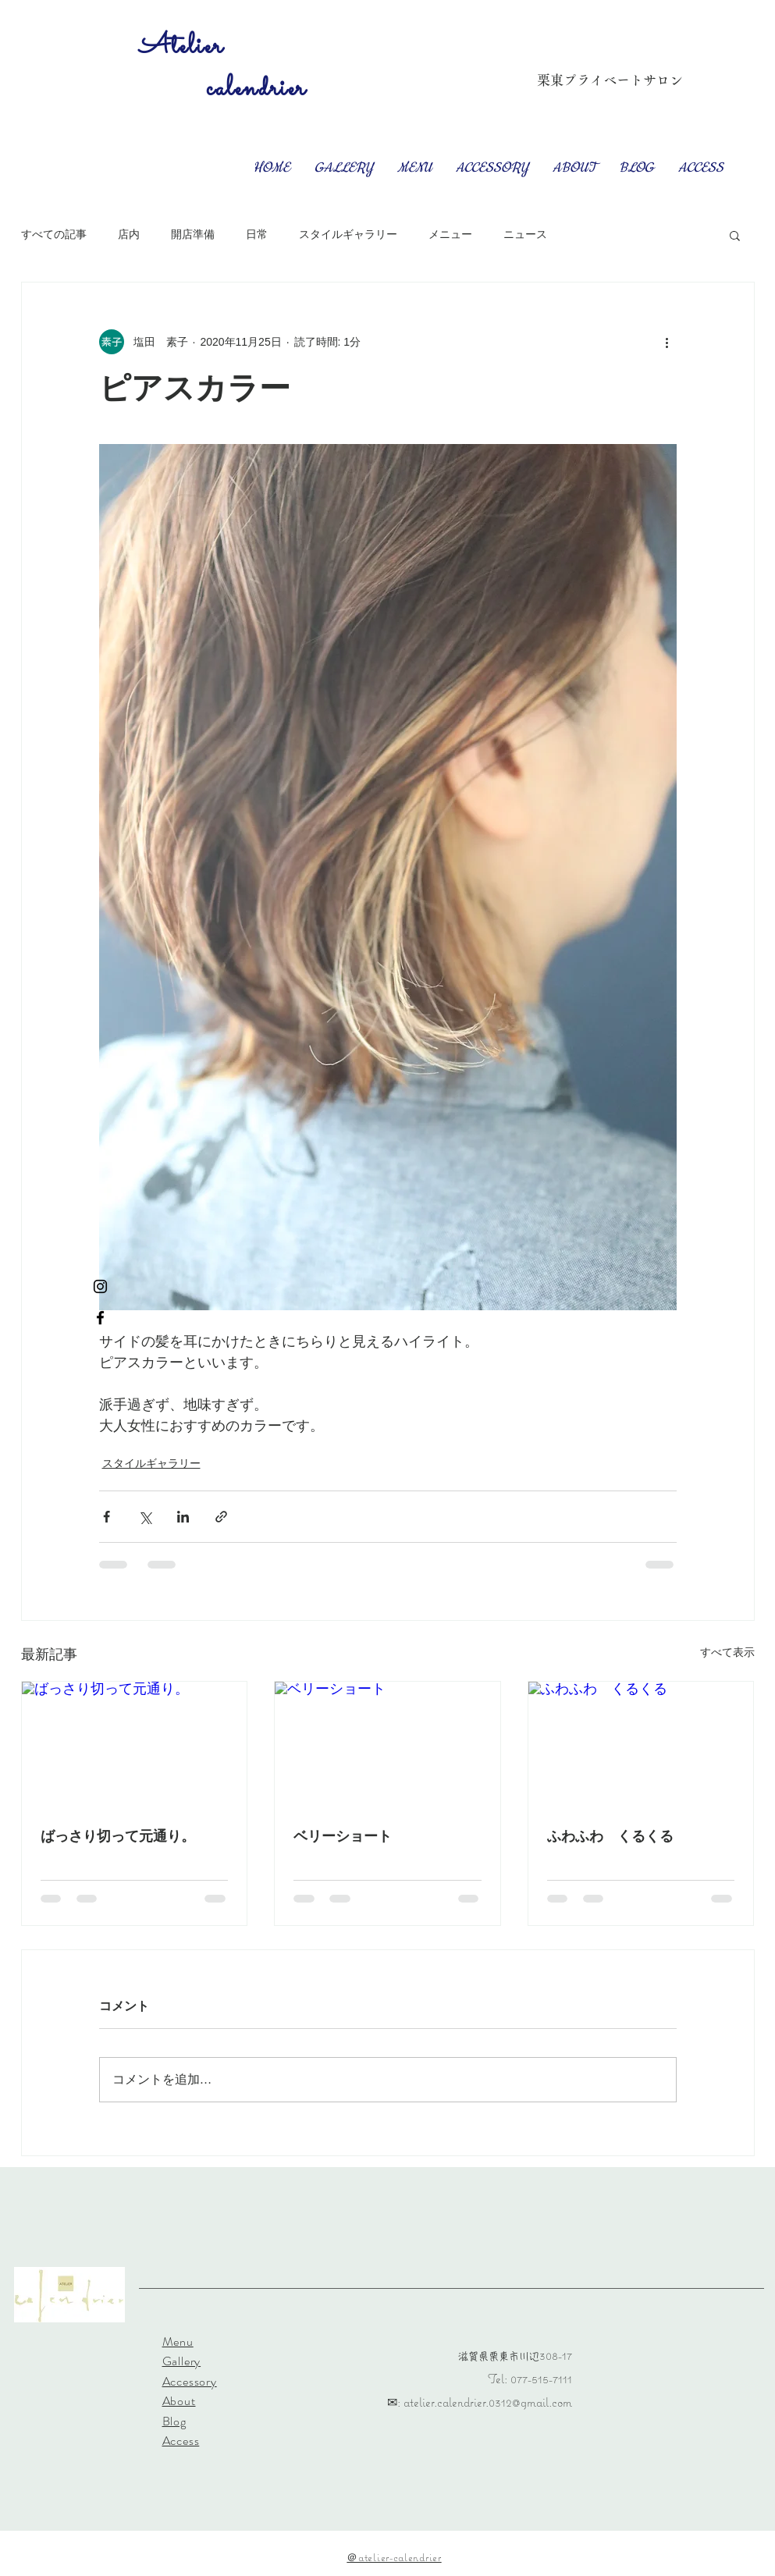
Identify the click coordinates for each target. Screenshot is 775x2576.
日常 (257, 234)
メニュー (450, 234)
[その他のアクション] (667, 341)
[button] (734, 235)
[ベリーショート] (387, 1745)
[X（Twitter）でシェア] (144, 1516)
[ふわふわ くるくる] (641, 1745)
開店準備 (193, 234)
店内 (129, 234)
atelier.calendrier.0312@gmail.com (487, 2402)
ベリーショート (342, 1836)
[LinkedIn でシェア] (183, 1516)
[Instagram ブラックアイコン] (100, 1286)
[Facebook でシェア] (106, 1516)
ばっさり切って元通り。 (118, 1836)
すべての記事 (54, 234)
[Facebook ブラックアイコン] (100, 1318)
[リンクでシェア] (221, 1516)
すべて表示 (727, 1652)
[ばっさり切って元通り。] (134, 1745)
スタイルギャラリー (348, 234)
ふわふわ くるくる (610, 1836)
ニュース (525, 234)
